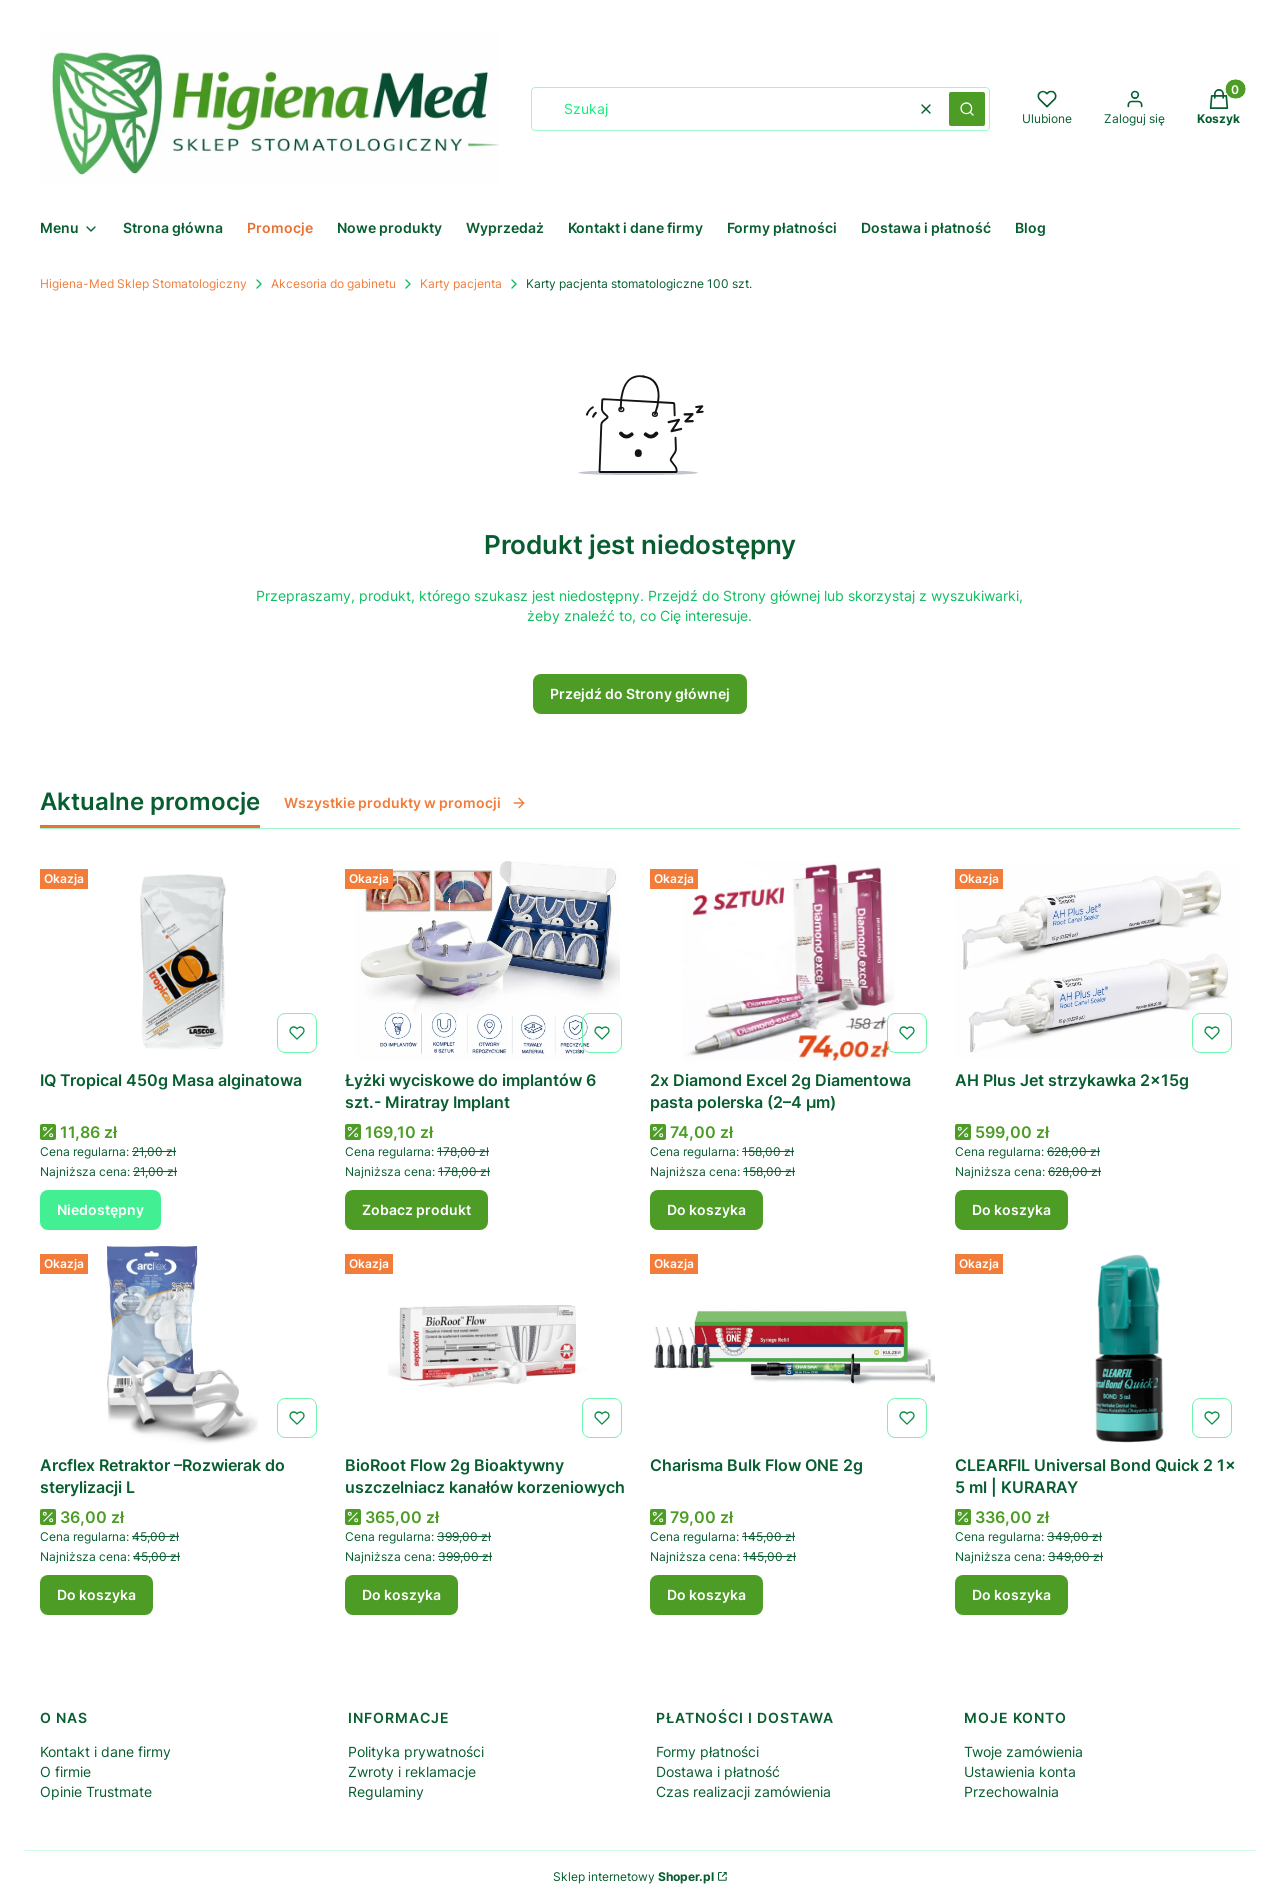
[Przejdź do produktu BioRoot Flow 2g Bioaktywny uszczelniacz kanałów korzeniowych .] (487, 1346)
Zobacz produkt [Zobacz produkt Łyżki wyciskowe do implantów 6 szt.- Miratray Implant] (416, 1209)
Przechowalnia (1011, 1791)
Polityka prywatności (416, 1751)
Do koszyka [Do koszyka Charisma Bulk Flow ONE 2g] (706, 1594)
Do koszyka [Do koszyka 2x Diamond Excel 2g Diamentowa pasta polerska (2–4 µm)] (706, 1209)
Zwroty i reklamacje (412, 1771)
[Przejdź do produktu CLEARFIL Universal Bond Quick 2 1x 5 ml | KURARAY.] (1097, 1346)
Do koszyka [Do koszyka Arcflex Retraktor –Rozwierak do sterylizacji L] (96, 1594)
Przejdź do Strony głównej (640, 693)
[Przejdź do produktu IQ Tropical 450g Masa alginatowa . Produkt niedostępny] (182, 961)
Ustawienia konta (1020, 1771)
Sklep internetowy (633, 1876)
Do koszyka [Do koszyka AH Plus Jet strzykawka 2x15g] (1011, 1209)
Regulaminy (386, 1791)
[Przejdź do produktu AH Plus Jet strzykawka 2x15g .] (1097, 961)
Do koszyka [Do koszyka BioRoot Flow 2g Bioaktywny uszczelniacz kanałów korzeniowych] (401, 1594)
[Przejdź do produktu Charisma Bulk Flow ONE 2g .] (792, 1346)
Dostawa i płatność (718, 1771)
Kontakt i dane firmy (105, 1751)
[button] (967, 109)
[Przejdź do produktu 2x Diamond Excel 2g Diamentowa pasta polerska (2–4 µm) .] (792, 961)
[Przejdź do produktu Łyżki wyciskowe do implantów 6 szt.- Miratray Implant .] (487, 961)
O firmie (65, 1771)
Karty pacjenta (461, 283)
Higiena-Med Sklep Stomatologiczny (143, 283)
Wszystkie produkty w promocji (405, 802)
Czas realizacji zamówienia (743, 1791)
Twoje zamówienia (1023, 1751)
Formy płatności (707, 1751)
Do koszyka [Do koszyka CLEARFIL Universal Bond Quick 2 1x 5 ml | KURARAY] (1011, 1594)
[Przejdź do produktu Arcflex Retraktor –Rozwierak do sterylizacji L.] (182, 1346)
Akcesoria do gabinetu (333, 283)
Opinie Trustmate (96, 1791)
